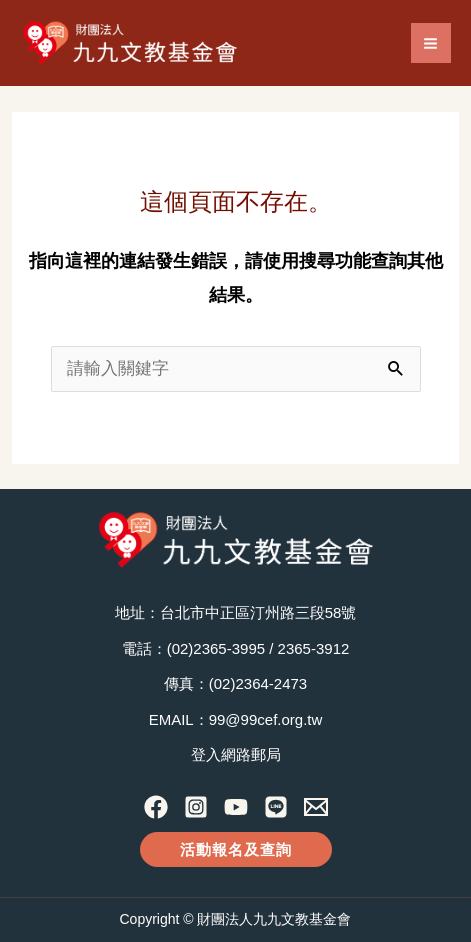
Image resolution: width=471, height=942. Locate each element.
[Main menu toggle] (431, 43)
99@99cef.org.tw (266, 719)
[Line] (276, 807)
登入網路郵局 (236, 754)
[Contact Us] (316, 807)
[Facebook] (156, 807)
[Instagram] (196, 807)
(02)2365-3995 (216, 648)
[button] (236, 849)
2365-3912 (314, 648)
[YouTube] (236, 807)
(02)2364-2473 (258, 683)
